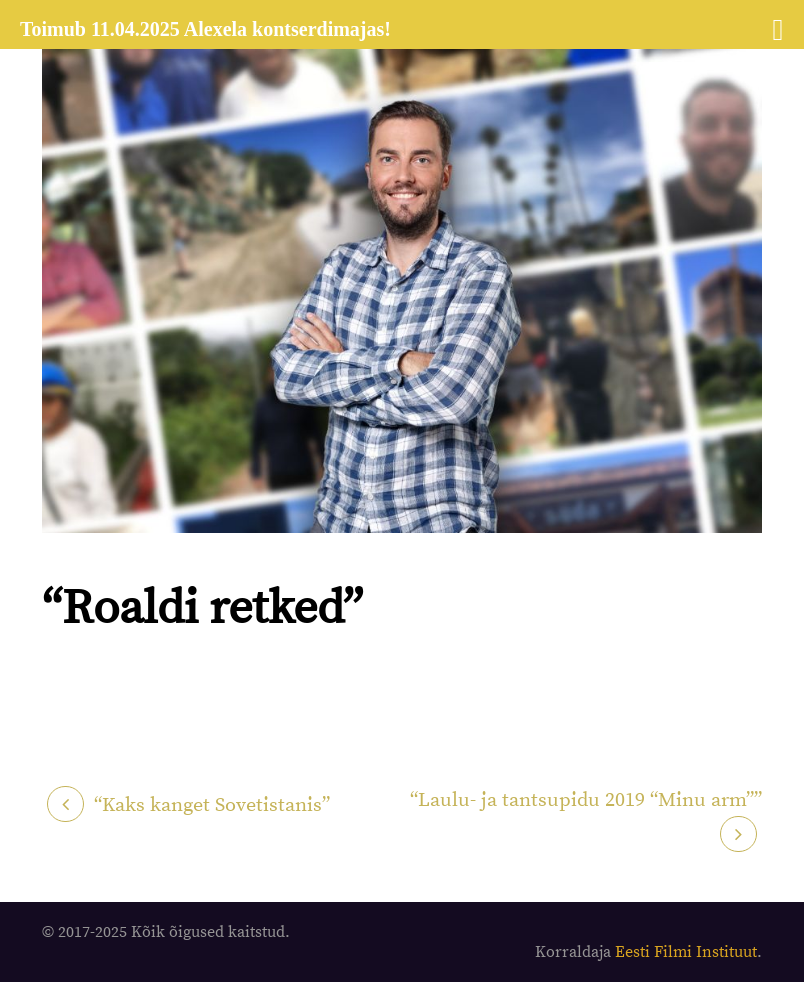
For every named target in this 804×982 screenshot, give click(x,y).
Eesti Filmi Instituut (686, 952)
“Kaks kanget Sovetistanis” (212, 805)
